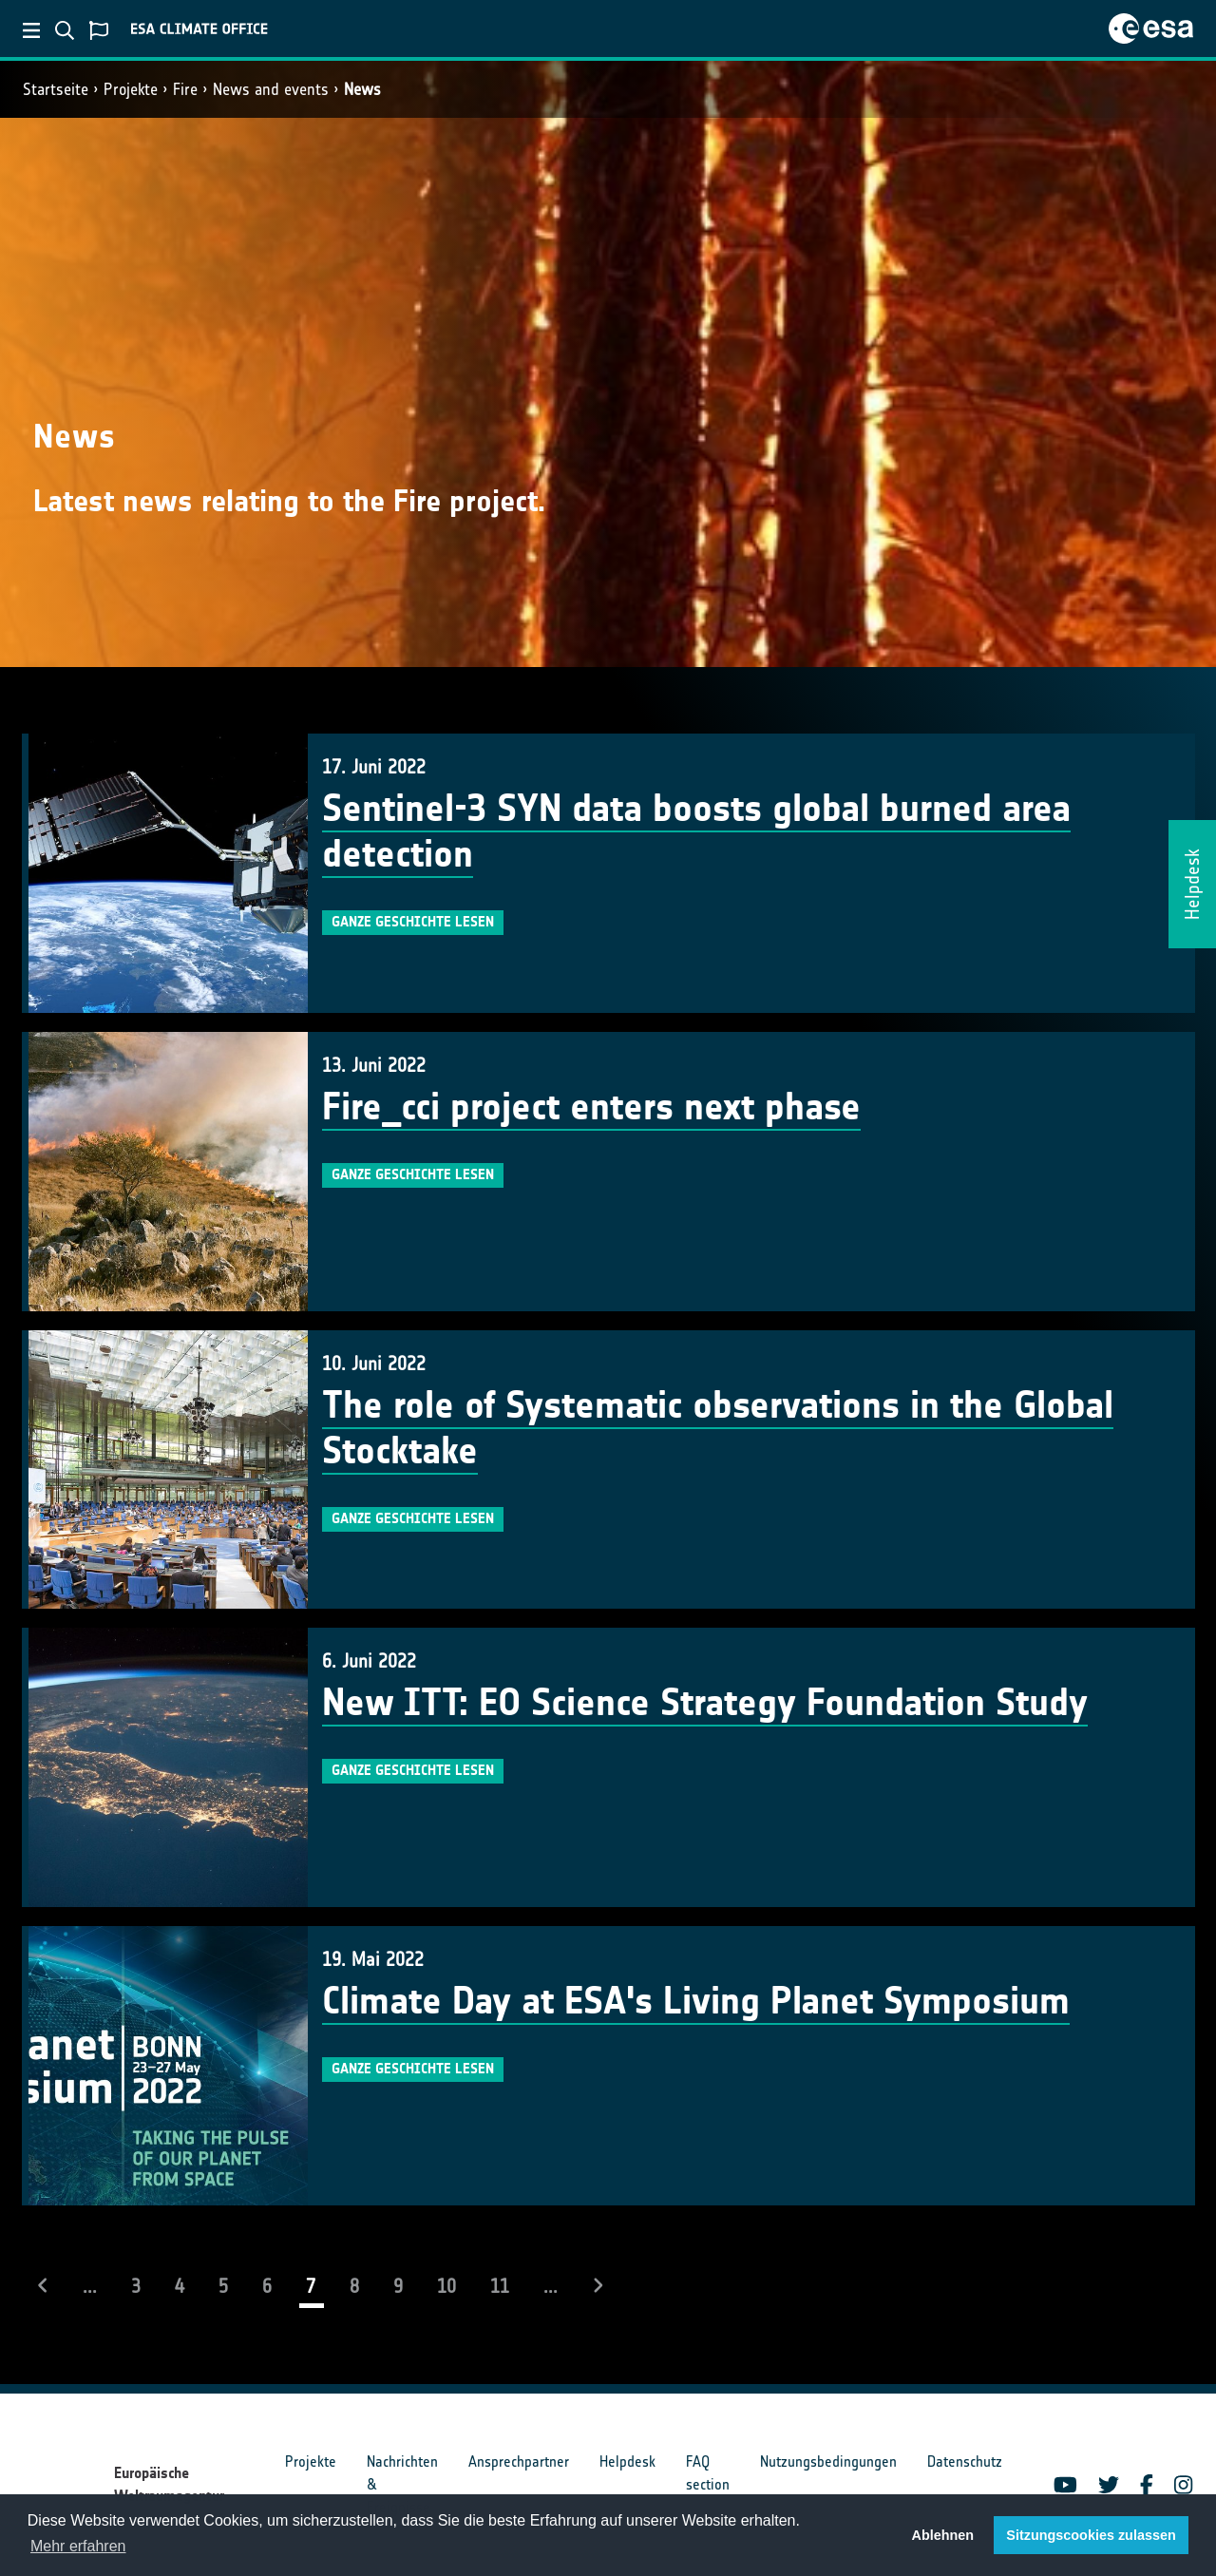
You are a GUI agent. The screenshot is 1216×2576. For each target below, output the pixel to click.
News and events (271, 89)
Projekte (131, 89)
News (362, 89)
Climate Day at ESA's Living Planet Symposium (696, 2001)
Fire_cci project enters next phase (591, 1107)
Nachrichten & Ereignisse (402, 2484)
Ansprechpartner (518, 2461)
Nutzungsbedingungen (828, 2461)
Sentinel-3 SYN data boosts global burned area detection (696, 831)
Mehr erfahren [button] (78, 2546)
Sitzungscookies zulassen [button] (1090, 2535)
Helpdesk (627, 2461)
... (90, 2286)
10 (446, 2286)
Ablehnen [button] (943, 2535)
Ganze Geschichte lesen (413, 921)
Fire (185, 89)
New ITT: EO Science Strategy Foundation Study (705, 1703)
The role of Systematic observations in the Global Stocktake (717, 1428)
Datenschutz (964, 2461)
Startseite (55, 89)
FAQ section (708, 2472)
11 (499, 2286)
